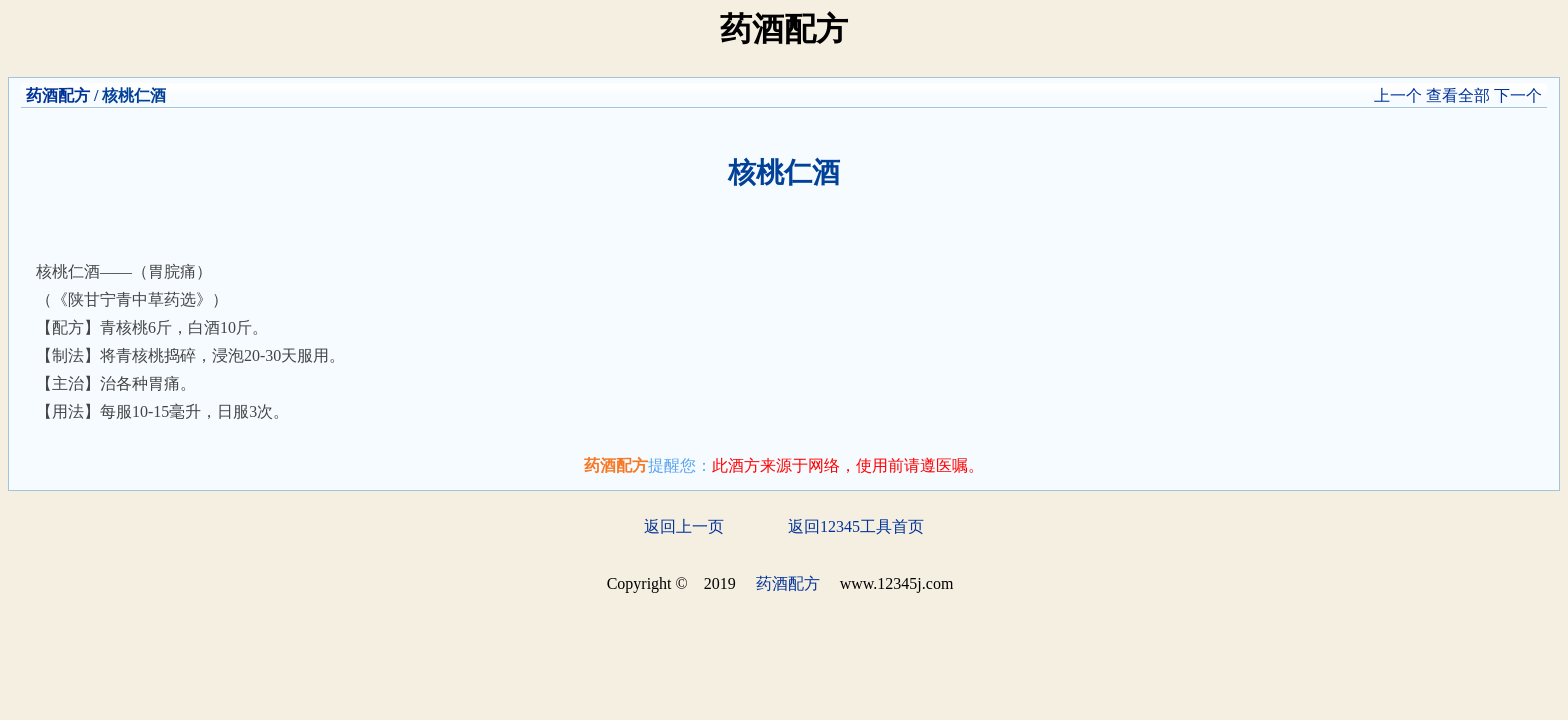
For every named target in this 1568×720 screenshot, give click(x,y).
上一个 (1398, 95)
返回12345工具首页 (856, 526)
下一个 (1518, 95)
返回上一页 (684, 526)
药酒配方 (58, 95)
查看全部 (1458, 95)
